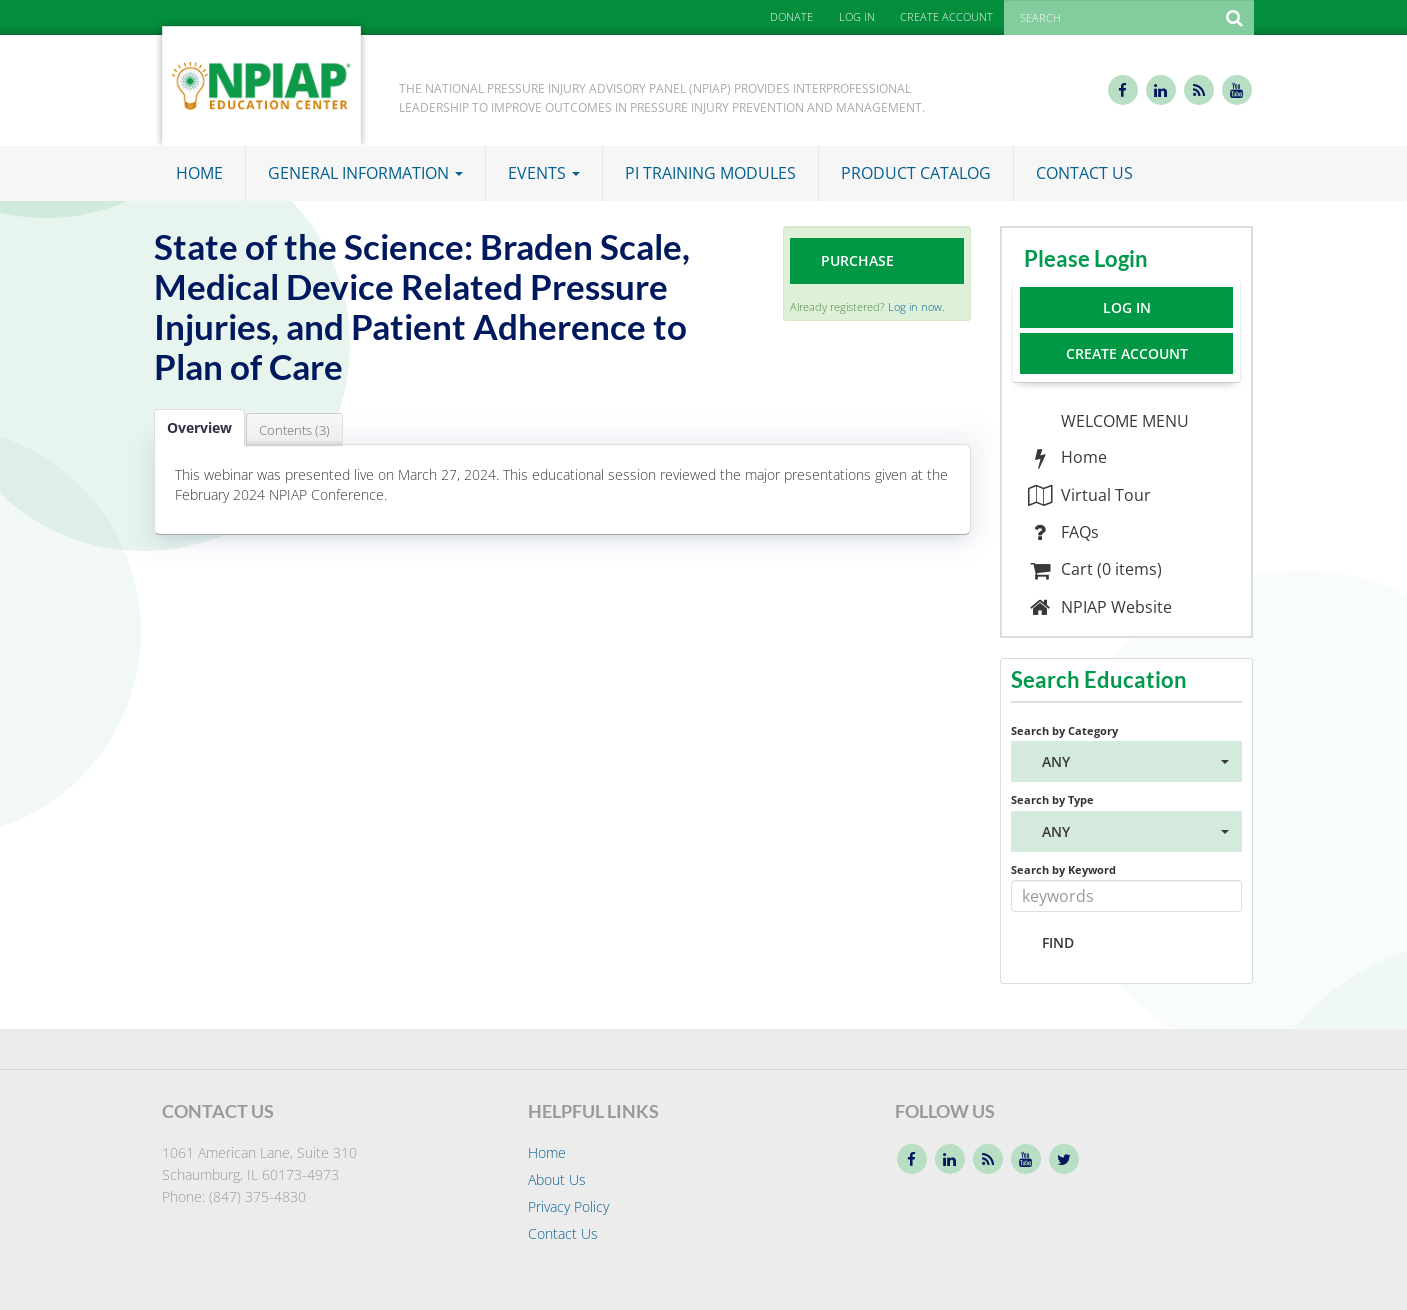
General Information (365, 173)
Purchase (857, 260)
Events (544, 173)
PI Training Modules (710, 173)
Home (199, 173)
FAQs (1063, 532)
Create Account (1127, 353)
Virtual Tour (1089, 495)
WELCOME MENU (1123, 421)
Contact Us (1084, 173)
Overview (199, 427)
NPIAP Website (1099, 607)
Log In (1127, 307)
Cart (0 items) (1094, 569)
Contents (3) (294, 430)
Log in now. (916, 306)
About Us (557, 1179)
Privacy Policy (568, 1206)
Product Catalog (916, 173)
